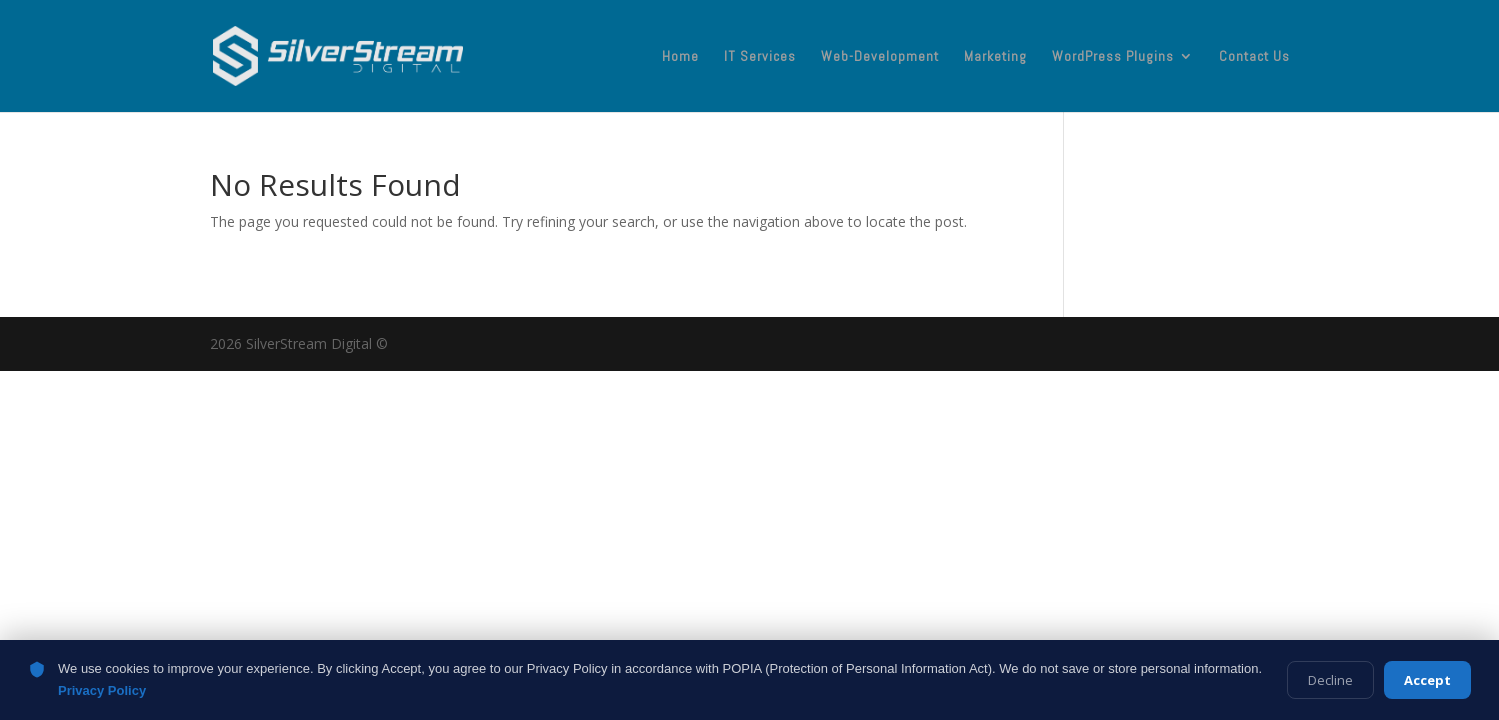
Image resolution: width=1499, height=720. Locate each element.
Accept (1427, 680)
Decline (1330, 680)
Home (680, 57)
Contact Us (1254, 57)
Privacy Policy (102, 690)
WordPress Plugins (1113, 57)
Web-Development (880, 57)
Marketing (995, 57)
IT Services (760, 57)
